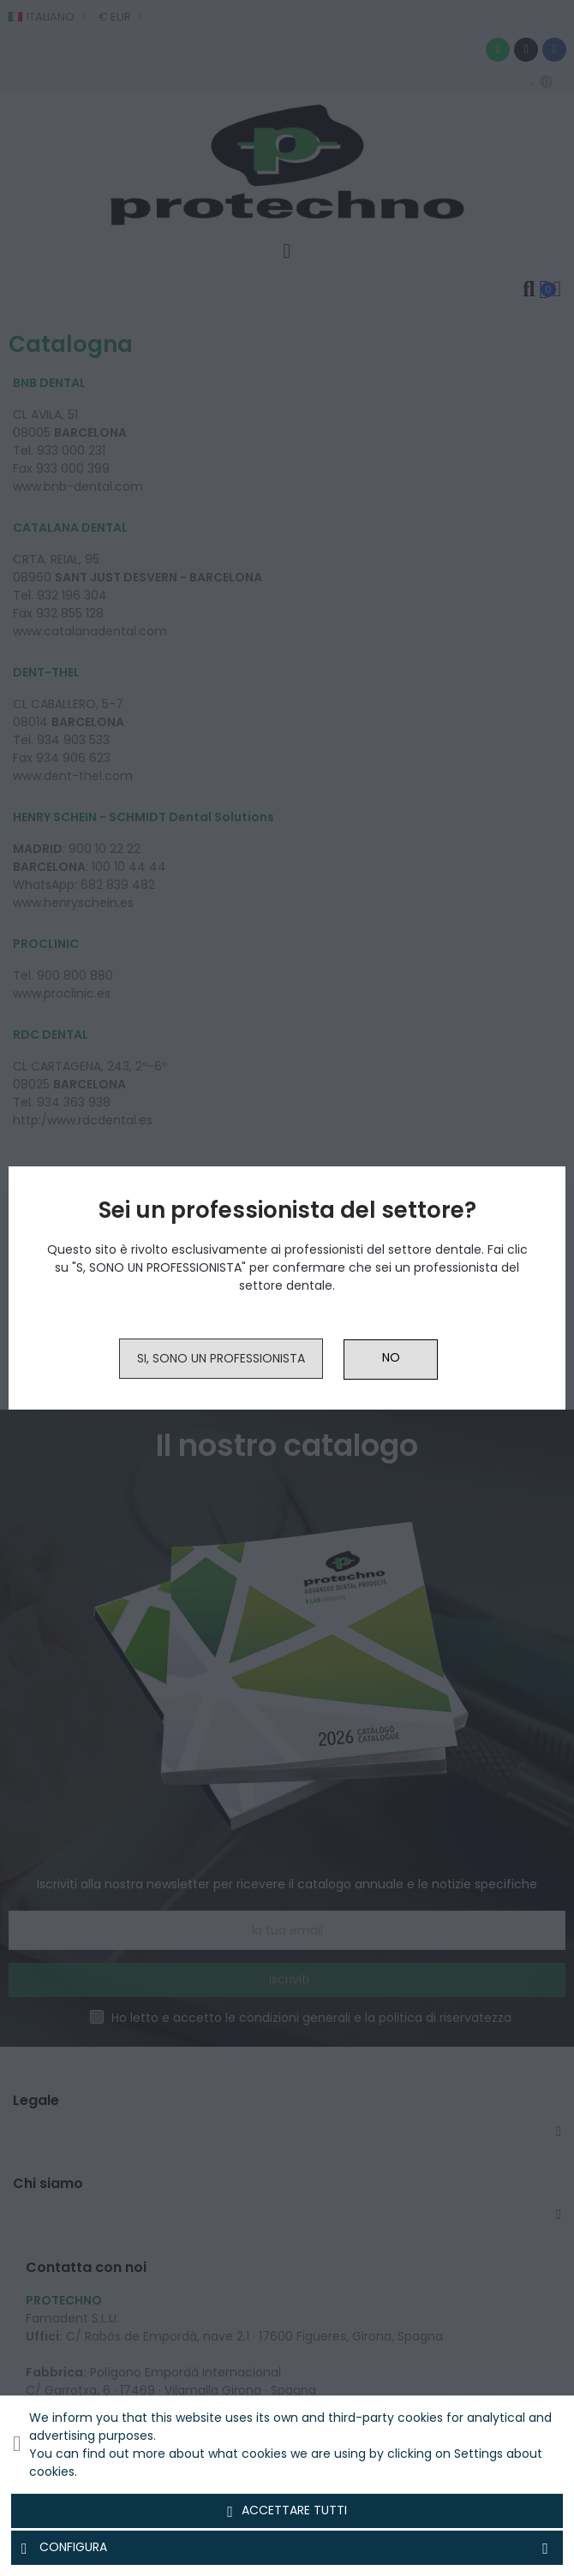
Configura (287, 2547)
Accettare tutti (287, 2510)
